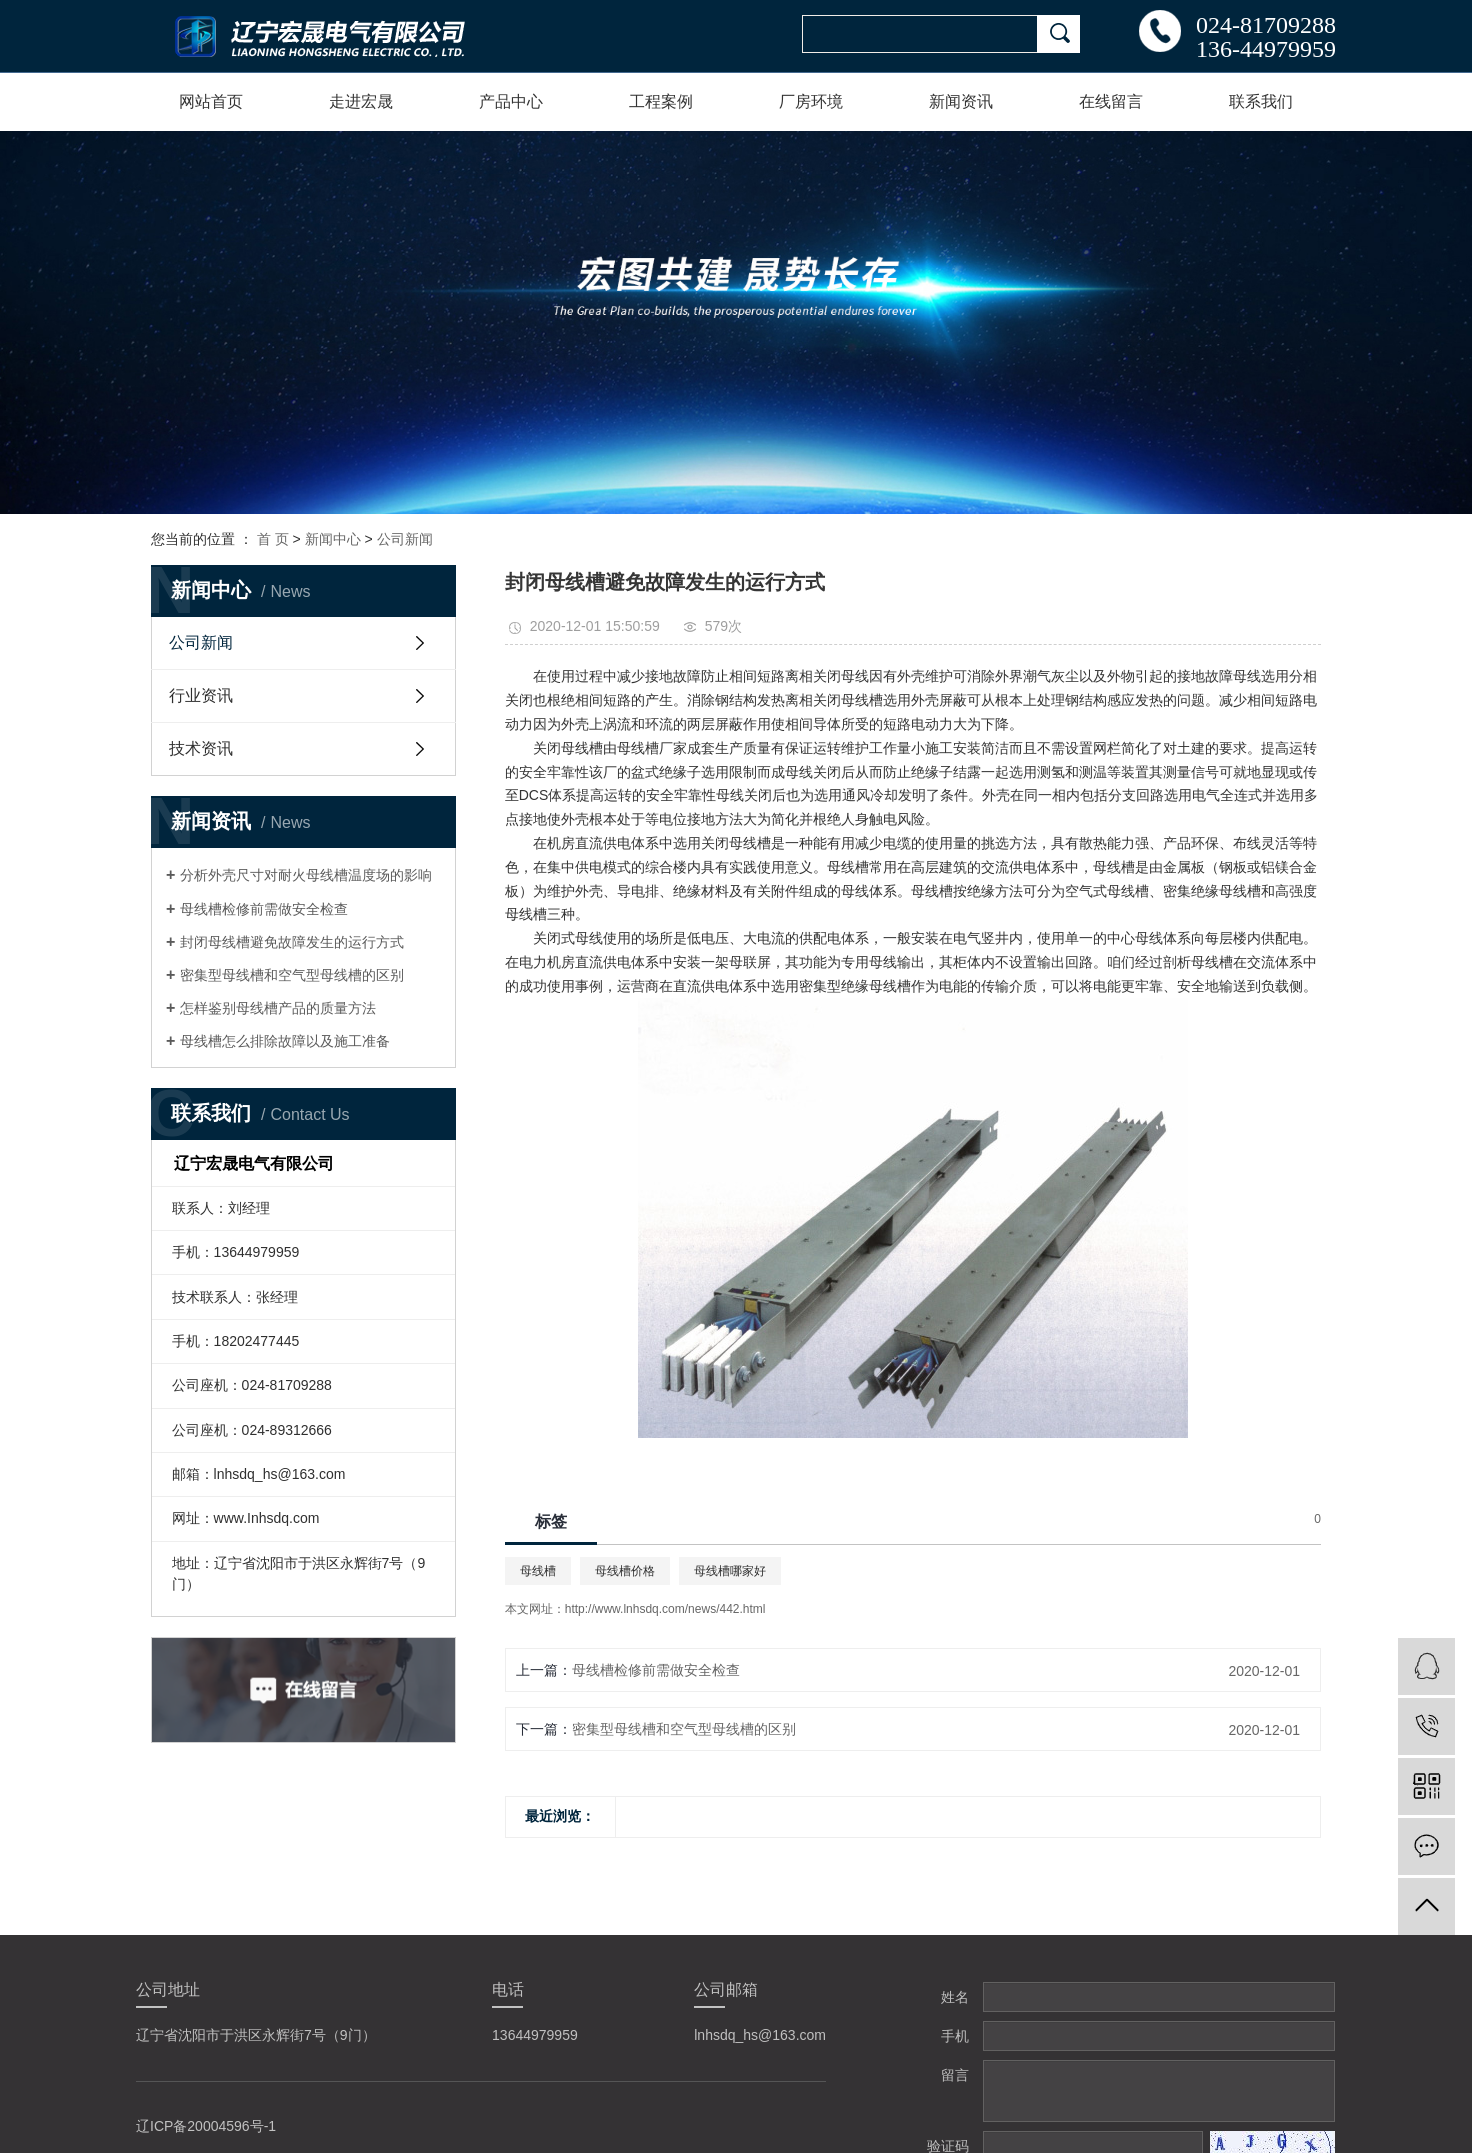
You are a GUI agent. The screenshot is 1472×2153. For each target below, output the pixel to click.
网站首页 (211, 101)
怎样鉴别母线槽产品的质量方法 (278, 1008)
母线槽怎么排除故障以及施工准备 (285, 1041)
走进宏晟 (361, 101)
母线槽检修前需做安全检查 (264, 909)
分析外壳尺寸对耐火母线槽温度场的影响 (306, 875)
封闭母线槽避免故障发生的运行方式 (292, 942)
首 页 (273, 539)
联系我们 (1261, 101)
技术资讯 (201, 748)
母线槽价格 (625, 1571)
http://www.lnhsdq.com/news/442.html (665, 1609)
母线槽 (538, 1571)
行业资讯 (201, 695)
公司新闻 (405, 539)
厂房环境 (811, 101)
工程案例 (661, 101)
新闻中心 (333, 539)
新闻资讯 (961, 101)
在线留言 (1111, 101)
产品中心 (511, 101)
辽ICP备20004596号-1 (206, 2126)
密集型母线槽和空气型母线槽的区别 (292, 975)
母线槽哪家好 (730, 1571)
